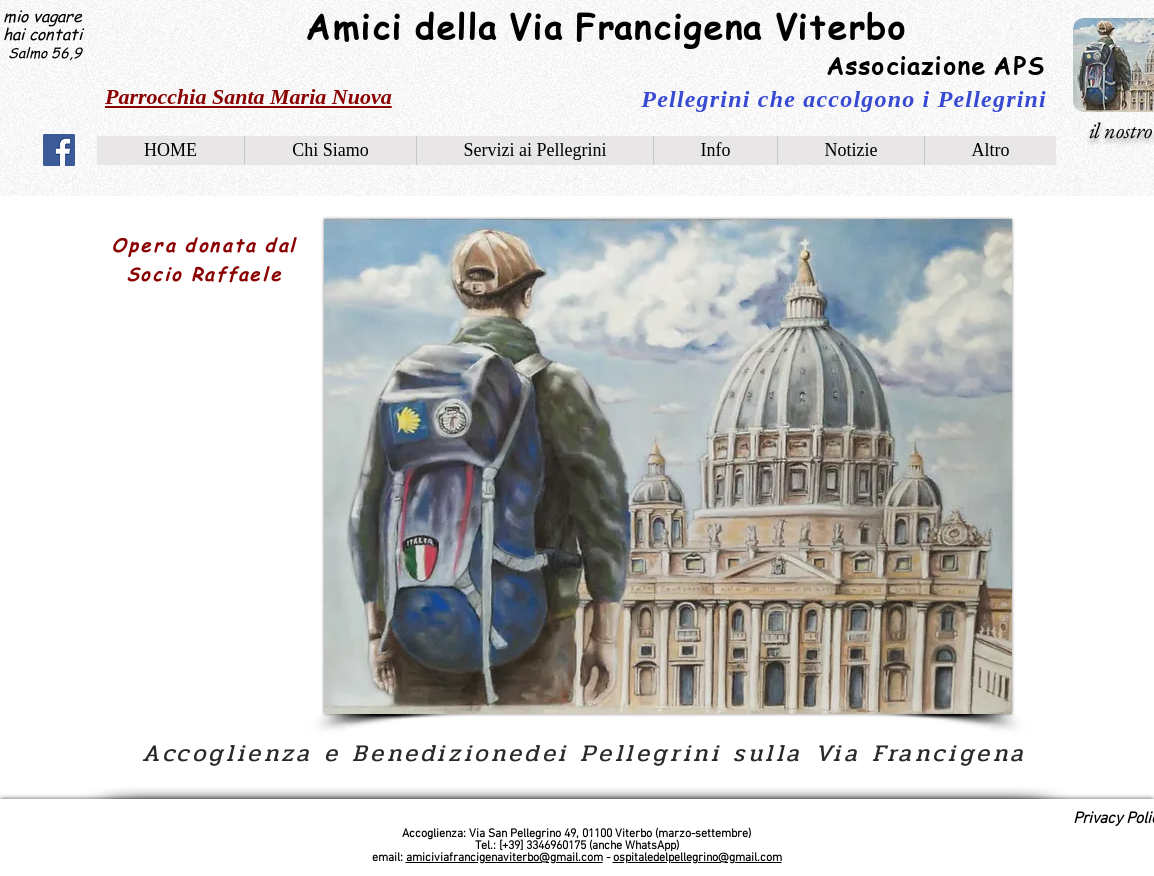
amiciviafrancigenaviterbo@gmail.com (504, 858)
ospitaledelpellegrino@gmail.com (697, 858)
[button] (715, 150)
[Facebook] (59, 150)
